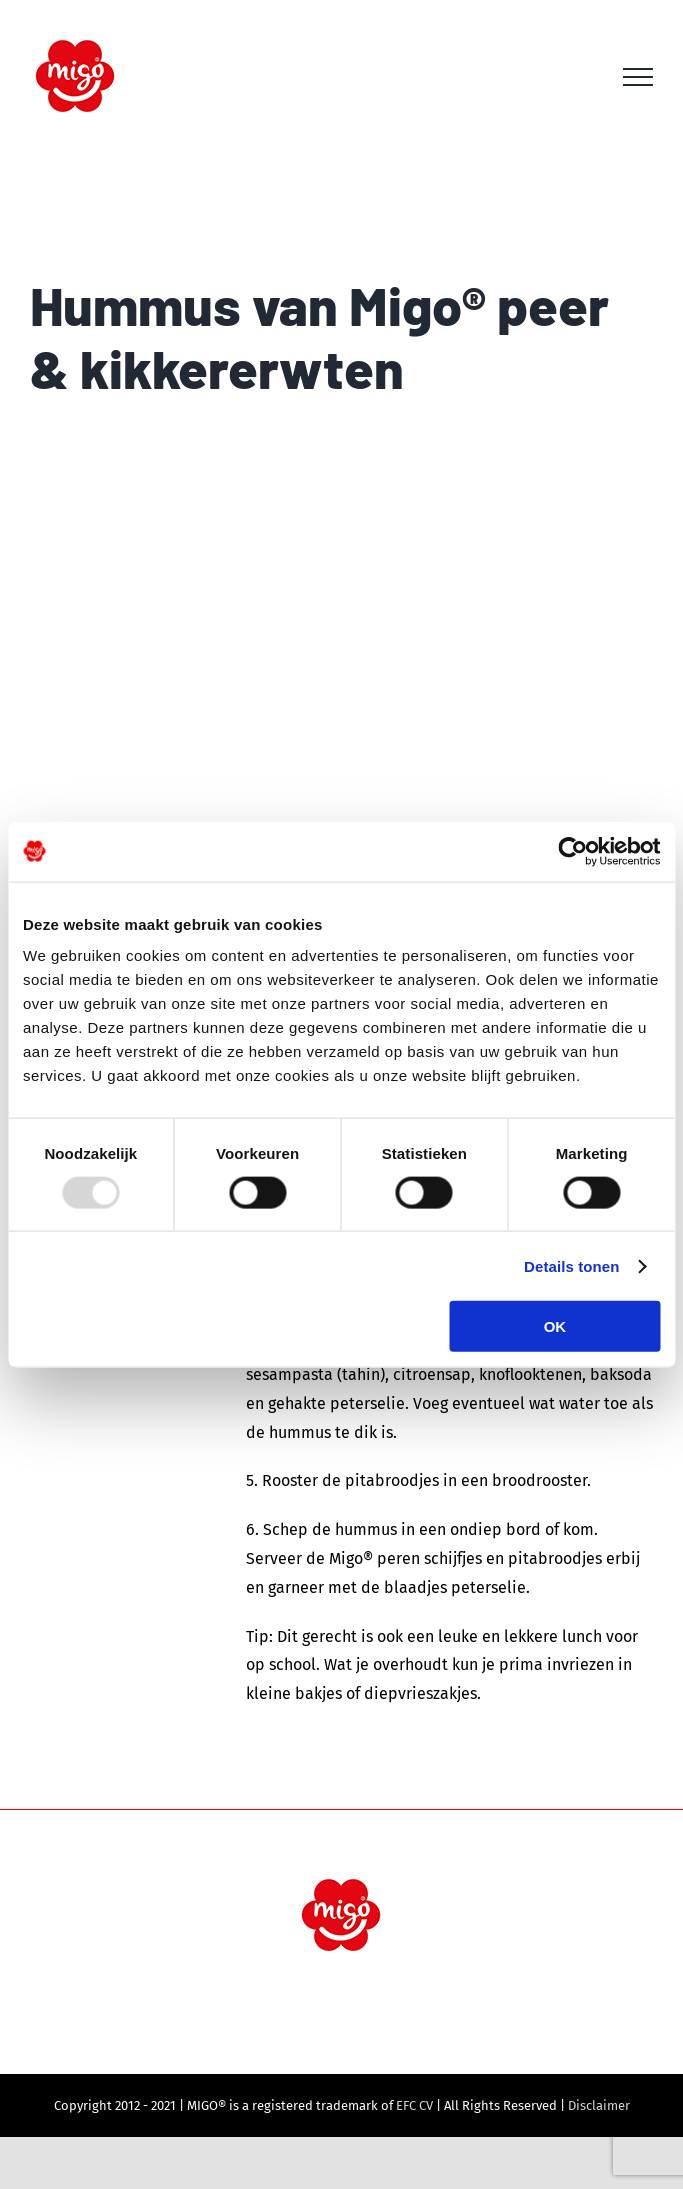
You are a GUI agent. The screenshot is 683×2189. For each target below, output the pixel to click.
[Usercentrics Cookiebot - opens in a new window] (572, 851)
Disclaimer (599, 2105)
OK (555, 1326)
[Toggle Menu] (638, 77)
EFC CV (414, 2105)
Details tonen (571, 1265)
